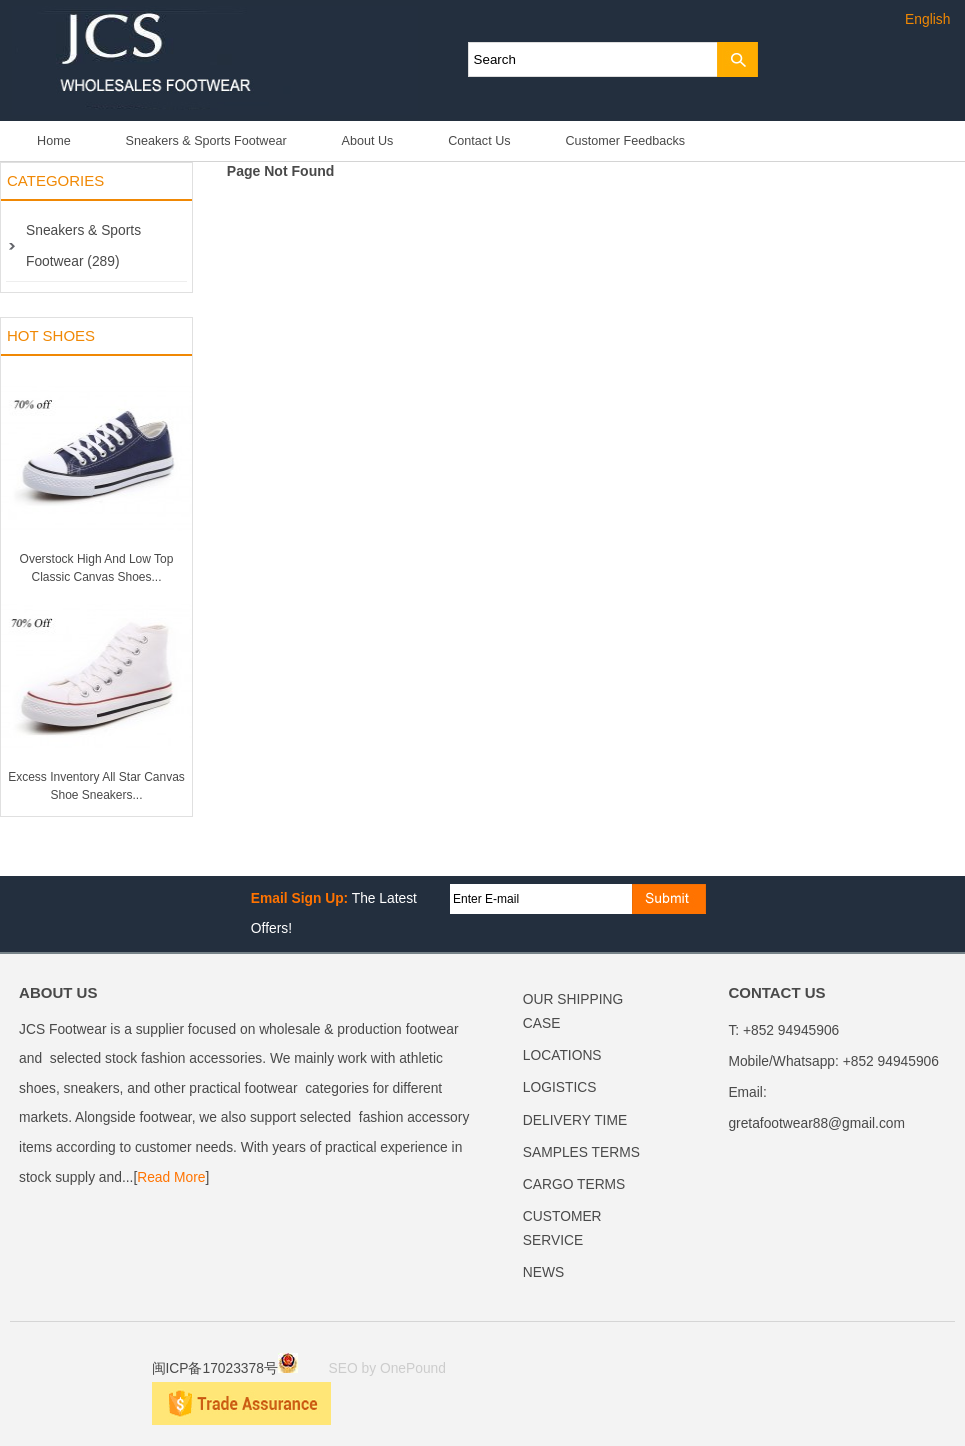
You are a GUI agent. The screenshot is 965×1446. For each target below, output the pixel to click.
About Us (368, 141)
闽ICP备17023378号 (225, 1368)
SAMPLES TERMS (581, 1152)
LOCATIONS (562, 1055)
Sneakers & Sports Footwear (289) (83, 246)
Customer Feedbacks (625, 141)
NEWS (543, 1272)
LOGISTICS (560, 1087)
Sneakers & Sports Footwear (206, 141)
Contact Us (479, 141)
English (927, 19)
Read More (171, 1177)
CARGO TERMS (574, 1184)
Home (54, 141)
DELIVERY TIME (575, 1120)
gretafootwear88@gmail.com (816, 1123)
